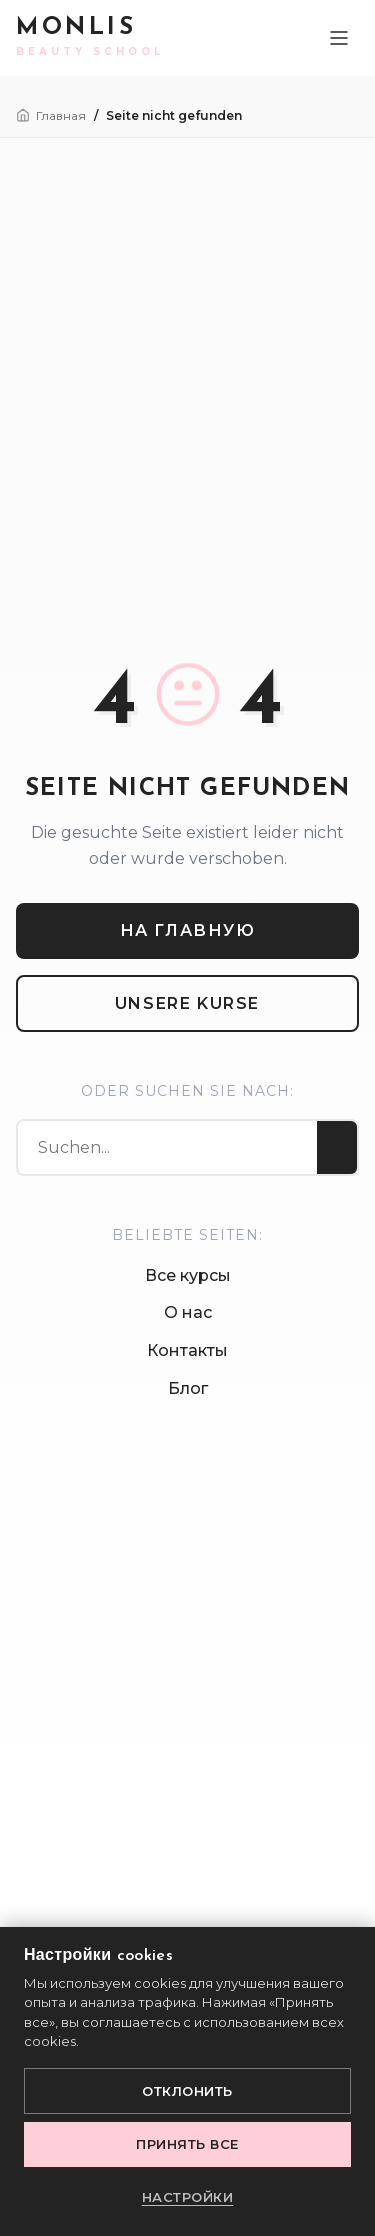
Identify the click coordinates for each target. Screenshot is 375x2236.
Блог (188, 1388)
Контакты (187, 1350)
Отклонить (187, 2091)
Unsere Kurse (187, 1003)
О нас (188, 1312)
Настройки (188, 2197)
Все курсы (188, 1275)
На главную (188, 930)
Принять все (187, 2144)
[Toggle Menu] (339, 38)
